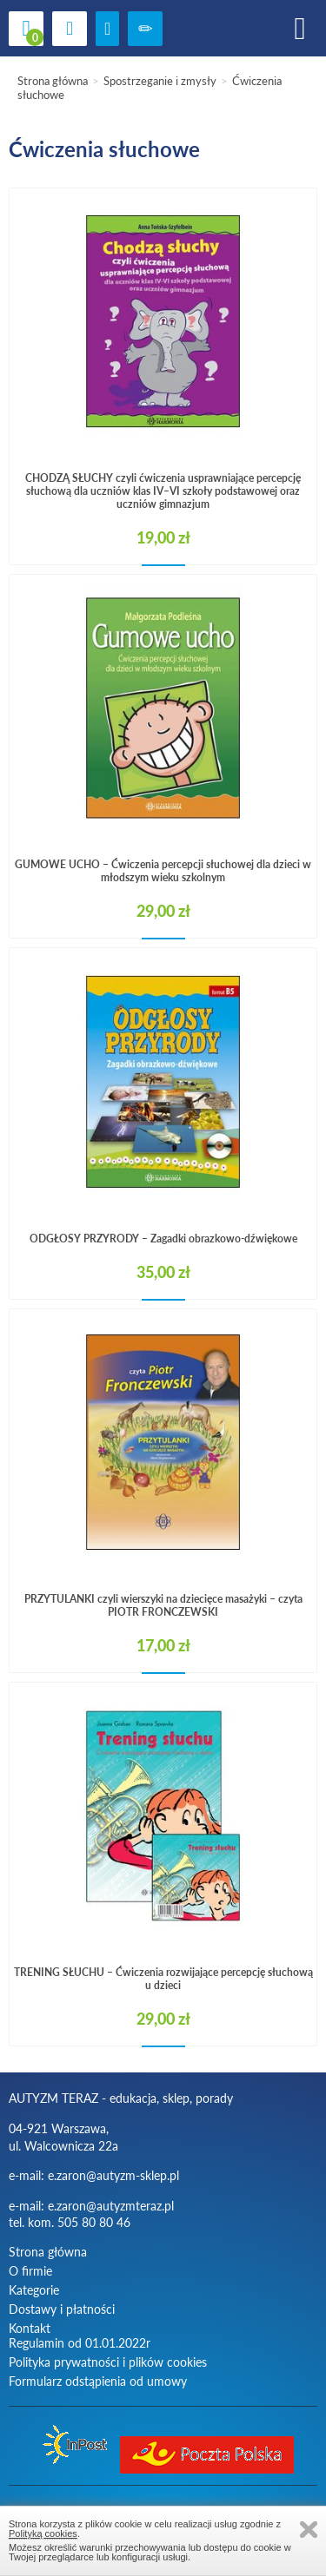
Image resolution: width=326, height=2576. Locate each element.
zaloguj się (107, 28)
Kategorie (34, 2290)
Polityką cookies (43, 2533)
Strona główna (52, 81)
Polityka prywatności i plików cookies (108, 2362)
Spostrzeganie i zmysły (159, 81)
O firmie (30, 2270)
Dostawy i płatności (62, 2309)
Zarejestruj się (145, 28)
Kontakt (29, 2328)
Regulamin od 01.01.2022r (79, 2343)
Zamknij (308, 2529)
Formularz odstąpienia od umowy (98, 2381)
